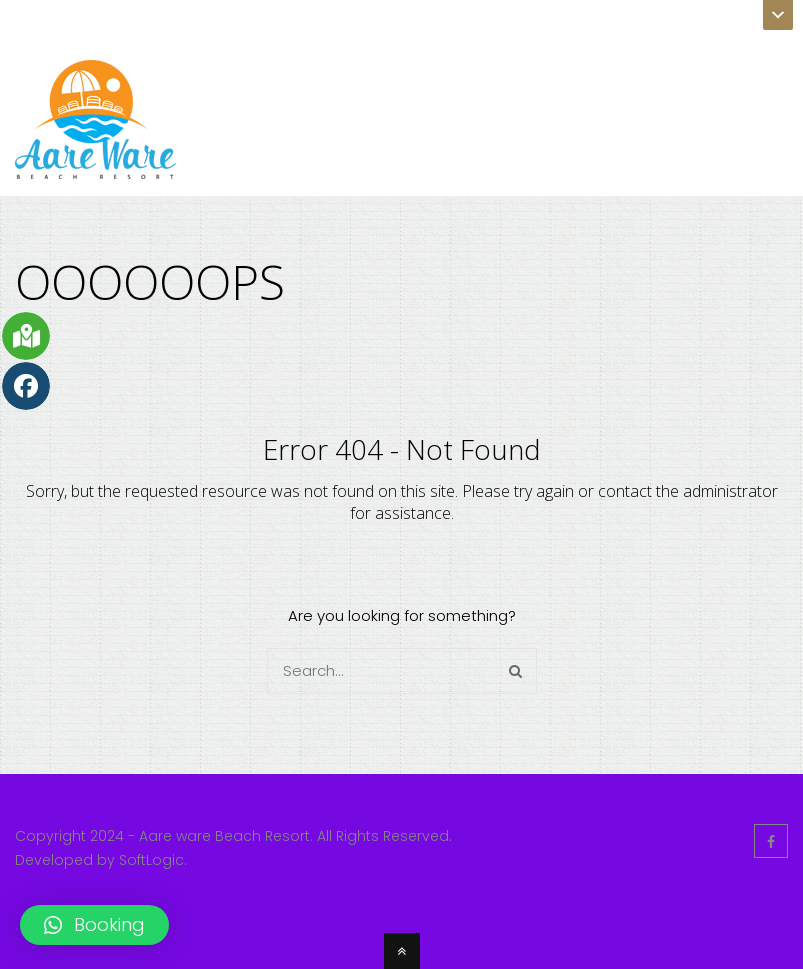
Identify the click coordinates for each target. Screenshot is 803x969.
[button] (94, 925)
